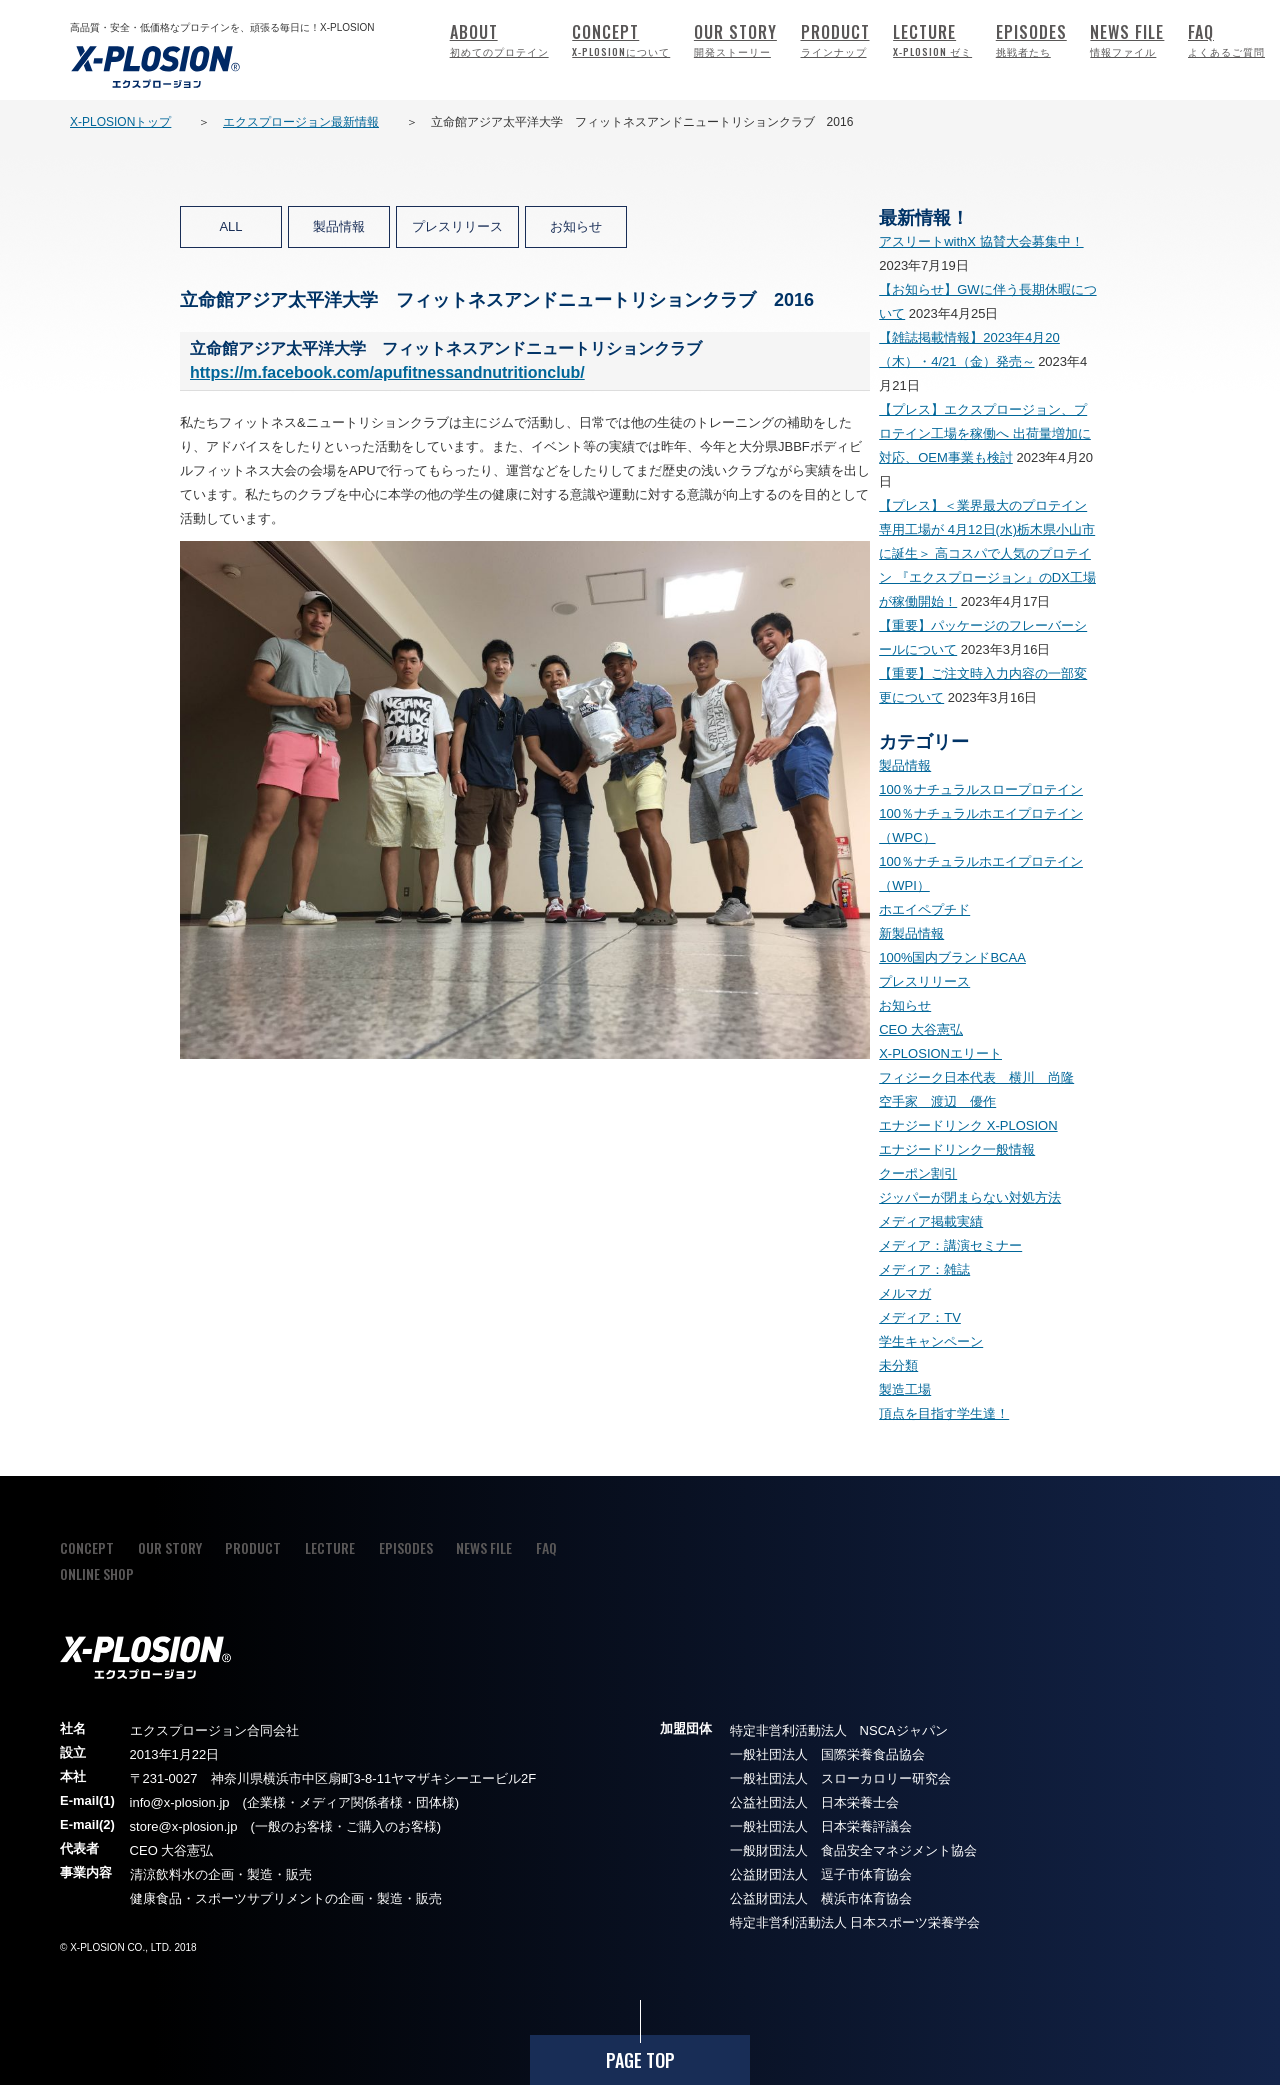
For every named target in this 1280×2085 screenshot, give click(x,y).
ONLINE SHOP (97, 1573)
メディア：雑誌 (924, 1269)
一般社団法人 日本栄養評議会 (821, 1826)
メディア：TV (920, 1317)
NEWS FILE (1127, 39)
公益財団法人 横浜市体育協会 (821, 1898)
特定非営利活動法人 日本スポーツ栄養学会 (855, 1922)
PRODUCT (835, 39)
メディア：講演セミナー (950, 1245)
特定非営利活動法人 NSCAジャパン (839, 1730)
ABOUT (499, 39)
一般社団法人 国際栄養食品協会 (827, 1754)
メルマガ (905, 1293)
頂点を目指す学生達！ (944, 1413)
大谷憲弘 (187, 1850)
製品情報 (339, 226)
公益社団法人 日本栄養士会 (814, 1802)
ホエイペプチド (924, 909)
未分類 (898, 1365)
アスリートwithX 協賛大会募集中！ (981, 241)
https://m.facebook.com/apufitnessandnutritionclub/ (387, 372)
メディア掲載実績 (931, 1221)
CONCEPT (621, 39)
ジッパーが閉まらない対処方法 (970, 1197)
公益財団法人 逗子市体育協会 (821, 1874)
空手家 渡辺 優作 (937, 1101)
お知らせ (576, 226)
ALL (230, 226)
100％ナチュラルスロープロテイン (981, 789)
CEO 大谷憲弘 (921, 1029)
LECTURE (932, 39)
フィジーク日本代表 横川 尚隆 (976, 1077)
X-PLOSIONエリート (940, 1053)
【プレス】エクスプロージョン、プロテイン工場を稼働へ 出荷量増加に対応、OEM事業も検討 (985, 433)
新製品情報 (911, 933)
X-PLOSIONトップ (120, 122)
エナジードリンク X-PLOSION (968, 1125)
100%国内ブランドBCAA (952, 957)
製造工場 (905, 1389)
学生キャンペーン (931, 1341)
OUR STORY (735, 39)
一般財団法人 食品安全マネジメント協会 (853, 1850)
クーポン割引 (918, 1173)
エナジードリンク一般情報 (957, 1149)
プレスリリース (457, 226)
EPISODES (1031, 39)
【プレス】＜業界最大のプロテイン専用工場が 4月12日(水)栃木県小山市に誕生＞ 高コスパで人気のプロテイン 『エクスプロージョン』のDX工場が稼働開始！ (987, 553)
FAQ (1226, 39)
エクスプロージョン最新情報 (301, 122)
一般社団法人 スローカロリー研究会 (840, 1778)
